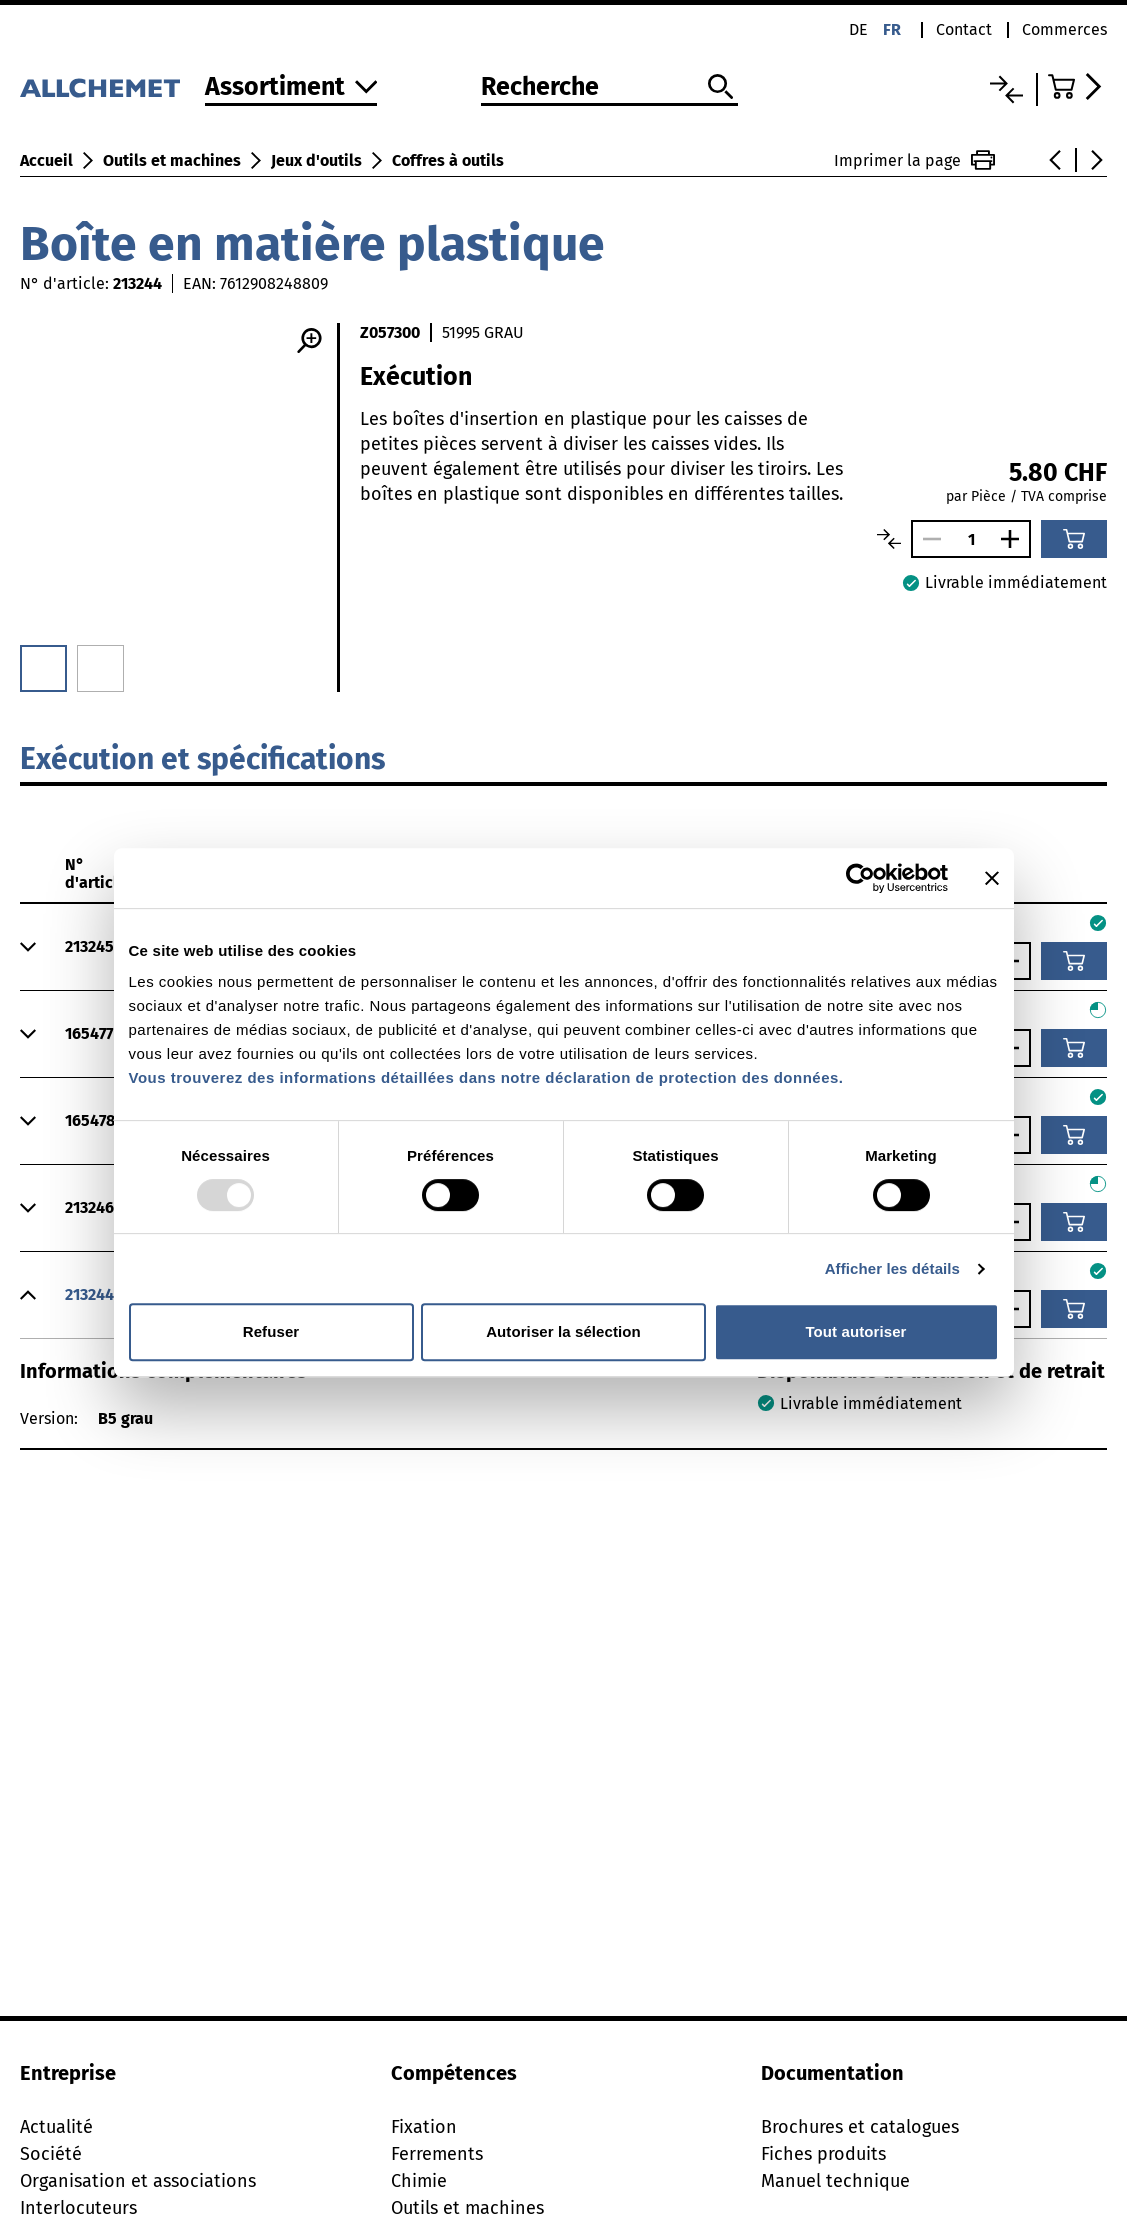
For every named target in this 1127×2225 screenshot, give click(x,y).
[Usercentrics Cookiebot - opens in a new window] (860, 878)
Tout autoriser (855, 1331)
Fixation (424, 2127)
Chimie (419, 2181)
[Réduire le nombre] (927, 539)
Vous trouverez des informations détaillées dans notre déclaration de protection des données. (486, 1077)
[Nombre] (971, 539)
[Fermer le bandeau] (992, 878)
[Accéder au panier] (1077, 86)
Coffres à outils (448, 160)
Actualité (56, 2127)
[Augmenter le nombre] (1015, 539)
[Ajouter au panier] (1074, 539)
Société (51, 2154)
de (858, 29)
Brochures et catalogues (860, 2127)
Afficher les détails (892, 1268)
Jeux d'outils (316, 160)
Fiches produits (823, 2154)
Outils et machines (172, 160)
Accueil (46, 160)
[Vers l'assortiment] (291, 88)
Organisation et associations (138, 2181)
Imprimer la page (914, 160)
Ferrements (437, 2154)
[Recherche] (609, 88)
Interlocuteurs (78, 2208)
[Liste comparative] (1006, 89)
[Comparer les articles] (889, 539)
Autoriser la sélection (563, 1331)
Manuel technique (835, 2181)
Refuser (271, 1331)
